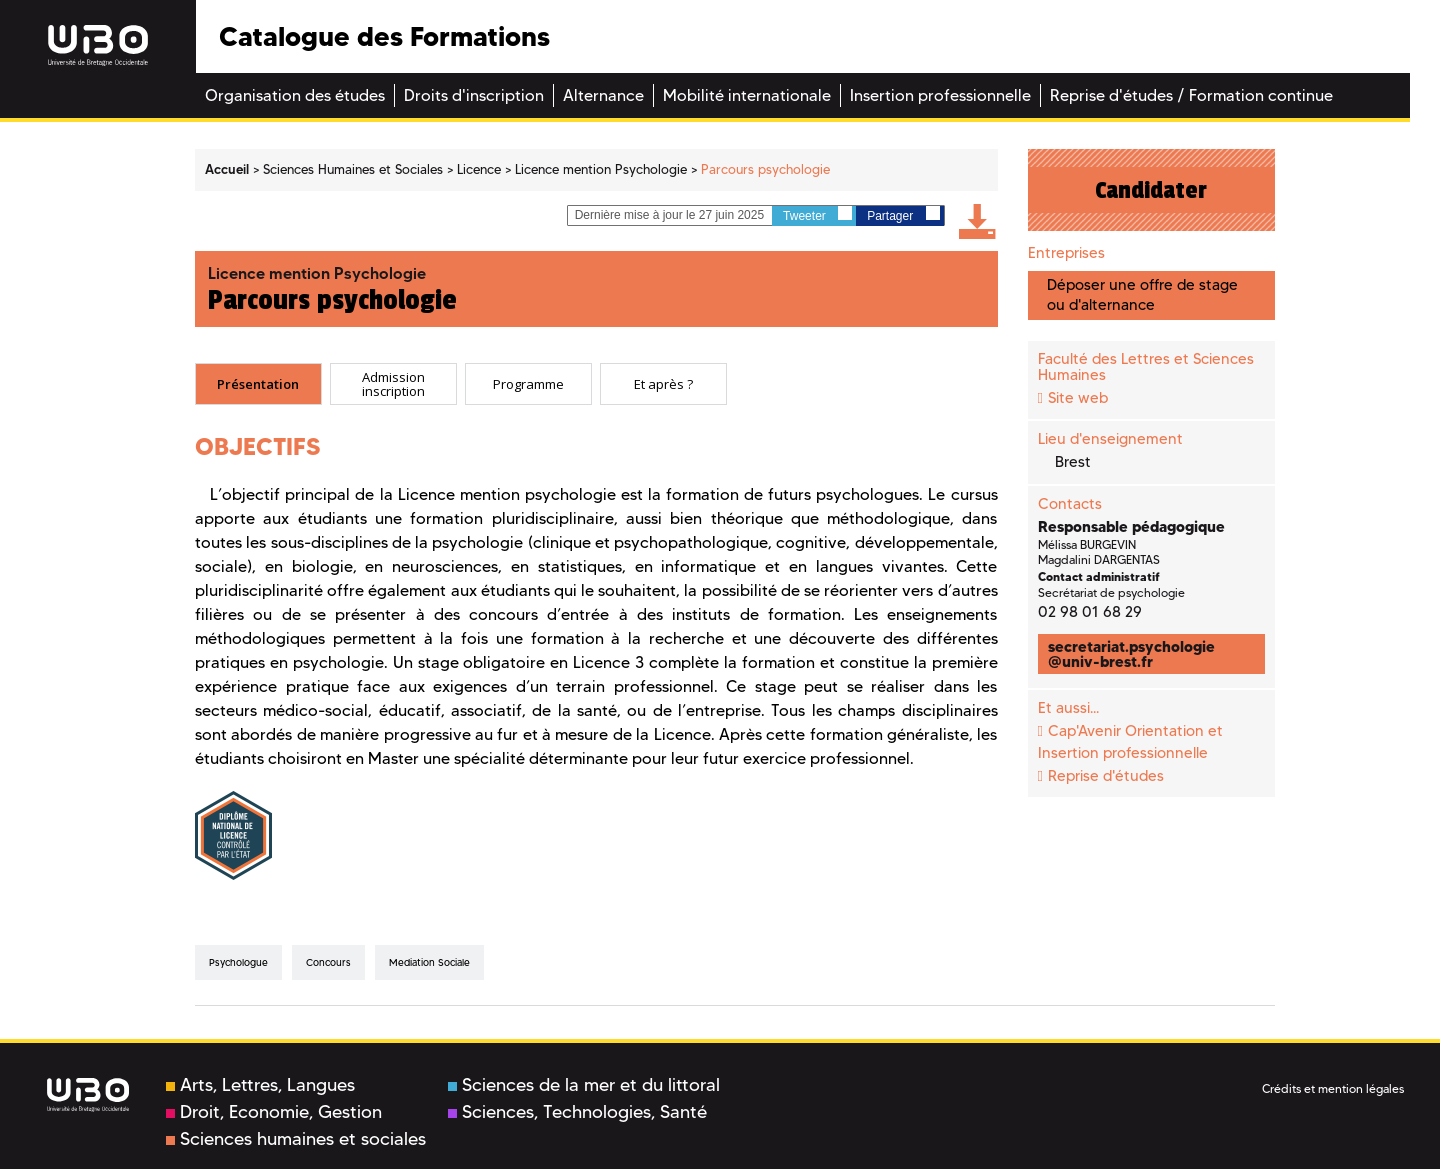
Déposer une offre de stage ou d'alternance (1142, 294)
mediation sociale (429, 962)
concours (328, 962)
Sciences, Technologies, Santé (577, 1112)
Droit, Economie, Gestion (274, 1112)
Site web (1078, 398)
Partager (903, 214)
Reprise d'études (1106, 776)
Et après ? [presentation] (663, 383)
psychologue (238, 962)
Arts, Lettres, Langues (260, 1085)
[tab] (258, 384)
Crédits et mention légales (1333, 1088)
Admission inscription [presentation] (393, 383)
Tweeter (817, 214)
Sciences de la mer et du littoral (584, 1085)
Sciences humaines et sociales (296, 1139)
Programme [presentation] (528, 383)
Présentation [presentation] (258, 383)
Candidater (1151, 190)
